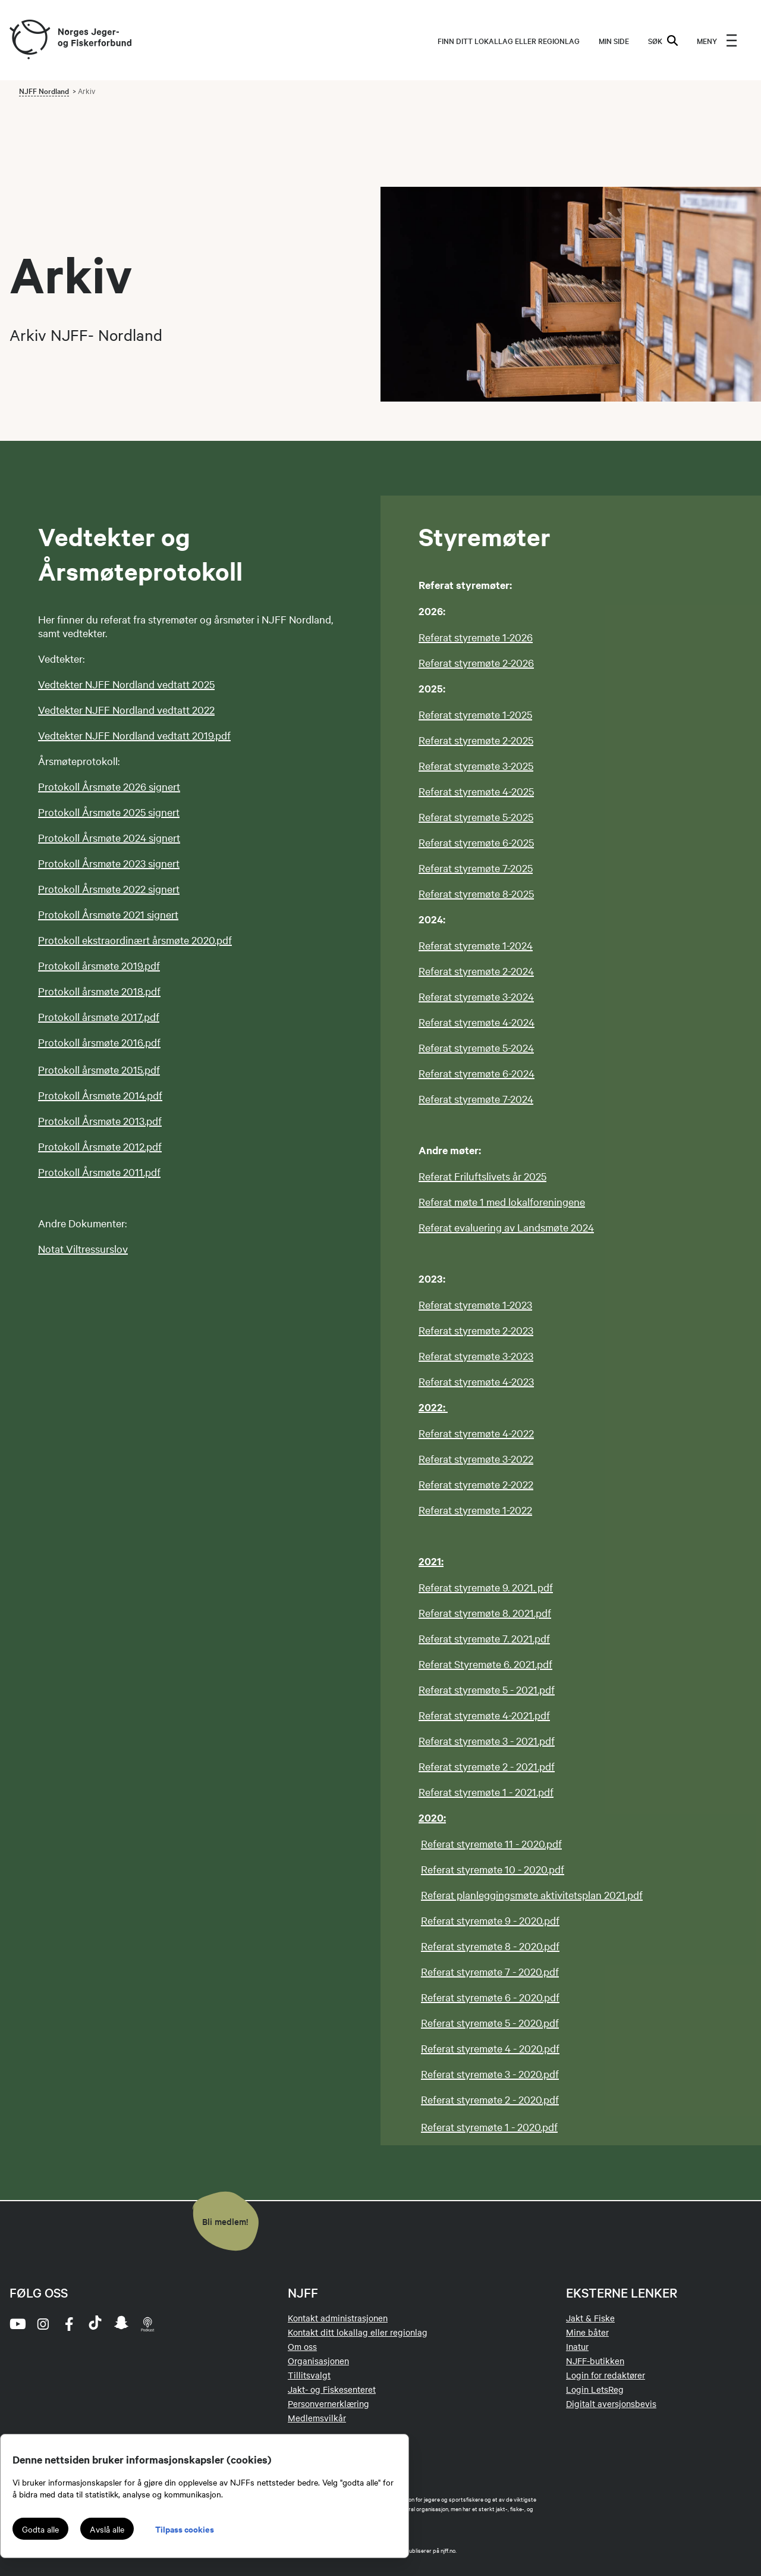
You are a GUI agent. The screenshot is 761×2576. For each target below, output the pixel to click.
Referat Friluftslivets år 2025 (482, 1176)
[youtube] (17, 2323)
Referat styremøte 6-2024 (476, 1073)
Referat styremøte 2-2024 (476, 970)
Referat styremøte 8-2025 (476, 893)
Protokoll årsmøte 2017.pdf (98, 1016)
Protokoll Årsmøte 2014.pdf (100, 1095)
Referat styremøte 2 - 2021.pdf (487, 1766)
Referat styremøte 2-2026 (476, 662)
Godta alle (40, 2529)
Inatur (577, 2346)
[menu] (717, 40)
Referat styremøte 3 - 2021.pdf (487, 1740)
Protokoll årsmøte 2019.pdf (99, 965)
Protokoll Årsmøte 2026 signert (109, 786)
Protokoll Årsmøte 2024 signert (109, 837)
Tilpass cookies (184, 2528)
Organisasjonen (318, 2361)
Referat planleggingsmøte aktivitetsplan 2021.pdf (532, 1894)
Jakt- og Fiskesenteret (332, 2389)
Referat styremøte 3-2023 (476, 1355)
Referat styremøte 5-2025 (476, 816)
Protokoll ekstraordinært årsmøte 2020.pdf (135, 940)
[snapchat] (121, 2323)
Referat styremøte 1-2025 (475, 714)
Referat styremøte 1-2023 (475, 1304)
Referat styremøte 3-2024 (476, 996)
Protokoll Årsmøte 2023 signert (109, 863)
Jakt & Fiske (590, 2318)
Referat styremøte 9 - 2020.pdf (490, 1920)
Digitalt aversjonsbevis (611, 2403)
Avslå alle (107, 2529)
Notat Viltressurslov (83, 1248)
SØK (663, 40)
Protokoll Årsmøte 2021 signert (108, 914)
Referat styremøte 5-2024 (476, 1047)
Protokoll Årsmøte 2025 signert (109, 812)
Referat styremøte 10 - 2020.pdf (492, 1869)
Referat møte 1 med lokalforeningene (502, 1201)
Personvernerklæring (328, 2403)
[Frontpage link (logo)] (29, 40)
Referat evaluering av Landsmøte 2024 (506, 1227)
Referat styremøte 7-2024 (476, 1098)
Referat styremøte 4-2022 (476, 1433)
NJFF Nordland (44, 90)
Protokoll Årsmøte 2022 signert (109, 888)
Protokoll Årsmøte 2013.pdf (100, 1120)
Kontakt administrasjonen (338, 2318)
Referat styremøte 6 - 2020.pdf (490, 1997)
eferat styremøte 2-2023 (479, 1330)
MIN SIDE (614, 40)
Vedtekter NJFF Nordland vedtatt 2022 (126, 709)
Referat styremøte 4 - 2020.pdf (490, 2048)
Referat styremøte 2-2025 (476, 740)
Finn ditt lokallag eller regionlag (509, 40)
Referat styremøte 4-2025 (476, 791)
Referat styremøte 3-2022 (476, 1458)
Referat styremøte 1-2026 (476, 637)
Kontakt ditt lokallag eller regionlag (357, 2332)
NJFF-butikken (595, 2361)
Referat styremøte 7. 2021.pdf (484, 1638)
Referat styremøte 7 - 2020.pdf (490, 1971)
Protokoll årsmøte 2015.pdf (99, 1069)
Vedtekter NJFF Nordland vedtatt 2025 (126, 684)
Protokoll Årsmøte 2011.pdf (99, 1172)
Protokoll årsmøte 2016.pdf (99, 1042)
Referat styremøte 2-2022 (476, 1484)
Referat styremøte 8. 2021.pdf (485, 1612)
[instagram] (43, 2323)
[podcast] (147, 2323)
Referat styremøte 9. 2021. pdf (486, 1587)
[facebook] (69, 2323)
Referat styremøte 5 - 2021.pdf (487, 1689)
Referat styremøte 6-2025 (476, 842)
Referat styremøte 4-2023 (476, 1381)
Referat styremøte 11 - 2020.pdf (491, 1843)
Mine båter (587, 2332)
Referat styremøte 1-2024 (476, 945)
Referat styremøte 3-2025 (476, 765)
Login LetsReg (595, 2389)
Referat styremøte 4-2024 (476, 1022)
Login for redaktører (605, 2375)
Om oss (302, 2346)
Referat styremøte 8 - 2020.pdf (490, 1946)
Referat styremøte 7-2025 (476, 868)
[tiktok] (95, 2323)
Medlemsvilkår (317, 2418)
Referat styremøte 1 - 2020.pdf (489, 2126)
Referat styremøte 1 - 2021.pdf (486, 1791)
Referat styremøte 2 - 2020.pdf (490, 2099)
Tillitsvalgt (309, 2375)
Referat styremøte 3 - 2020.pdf (490, 2073)
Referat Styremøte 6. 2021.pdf (485, 1664)
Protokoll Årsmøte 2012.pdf (100, 1146)
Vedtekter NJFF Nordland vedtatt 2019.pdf (134, 735)
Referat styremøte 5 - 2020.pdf (490, 2022)
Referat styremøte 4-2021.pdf (484, 1715)
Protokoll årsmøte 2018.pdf (99, 991)
